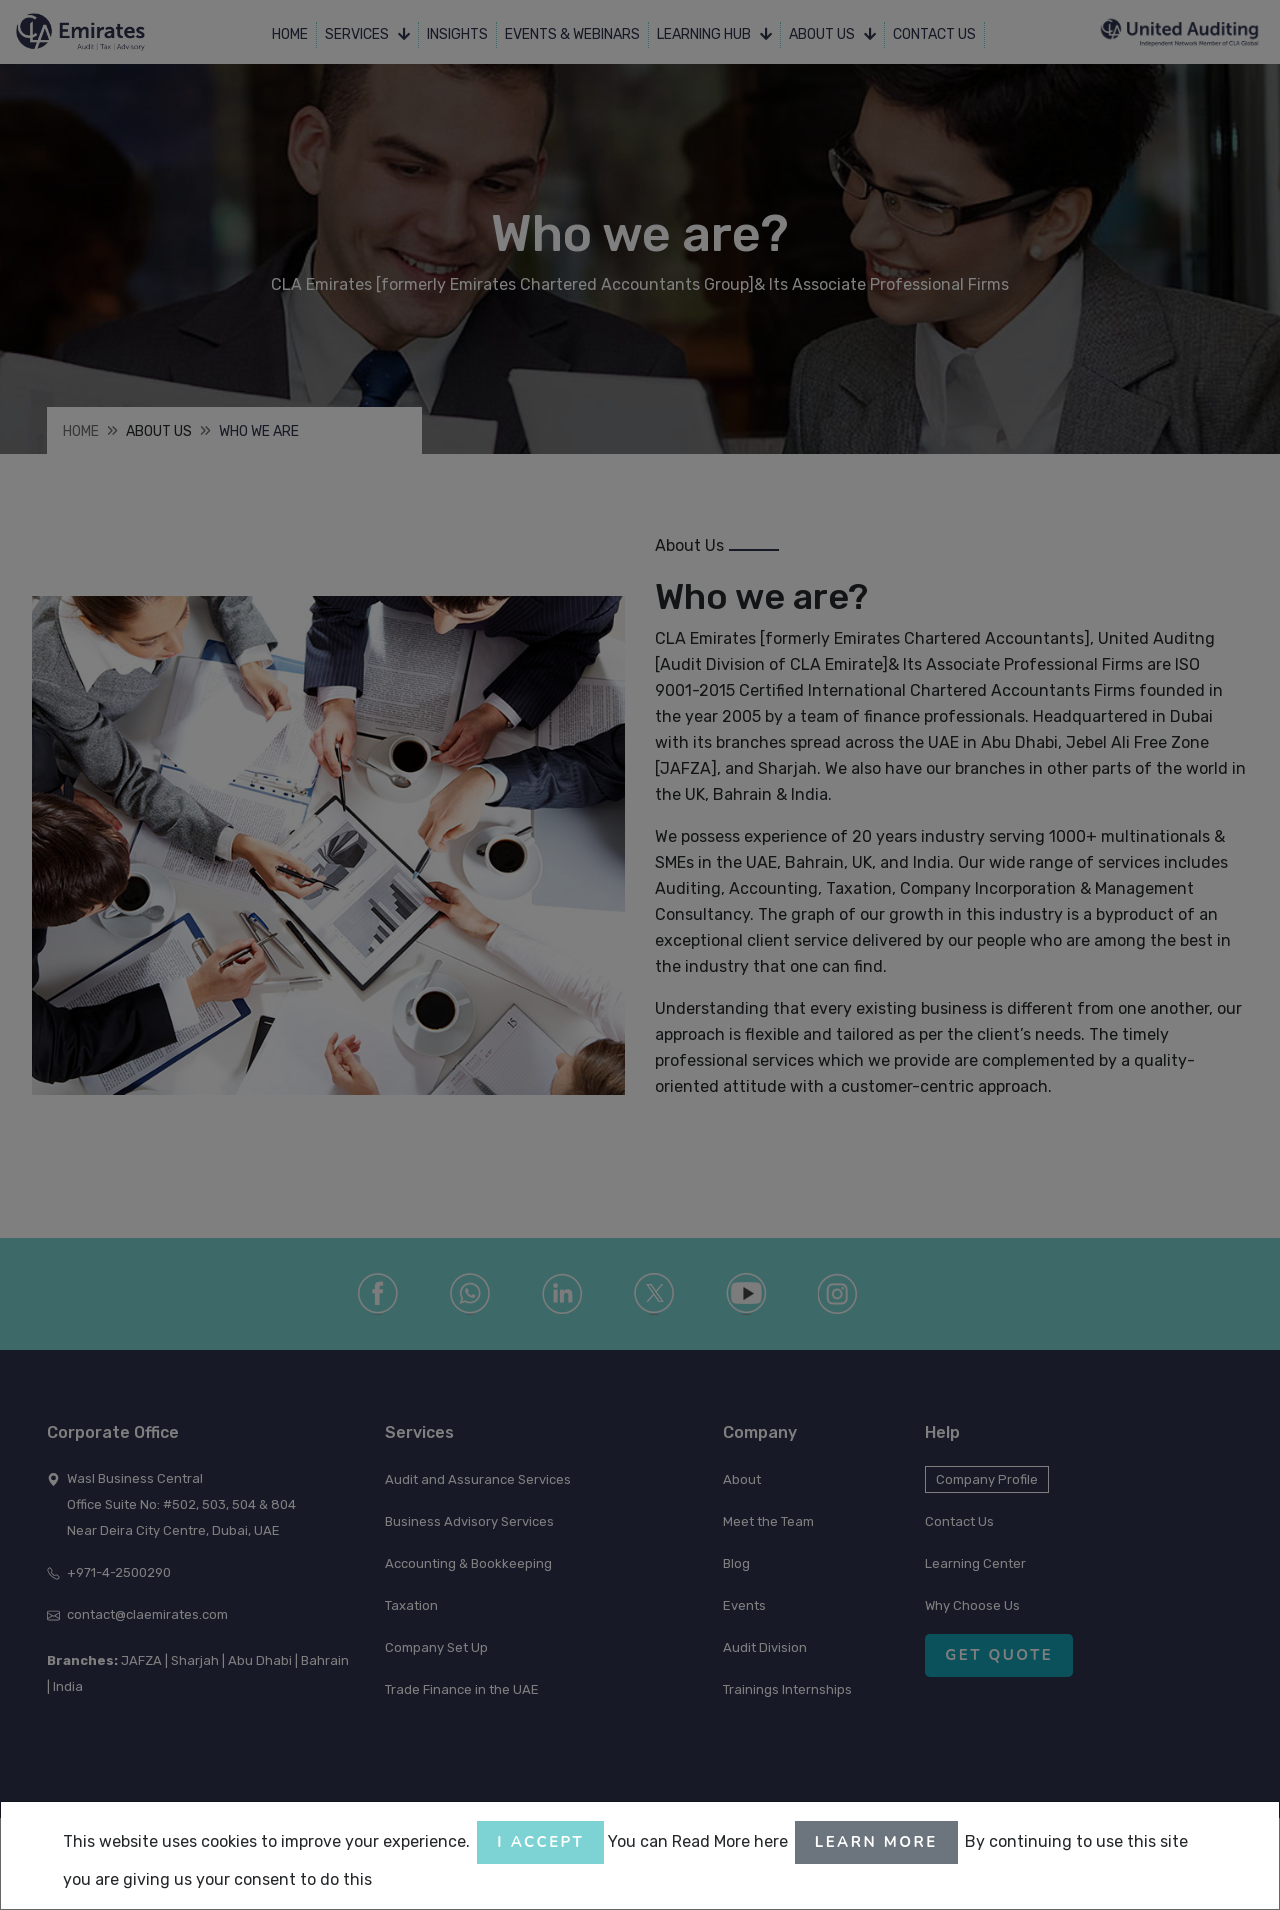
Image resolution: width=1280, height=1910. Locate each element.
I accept (540, 1842)
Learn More (876, 1842)
